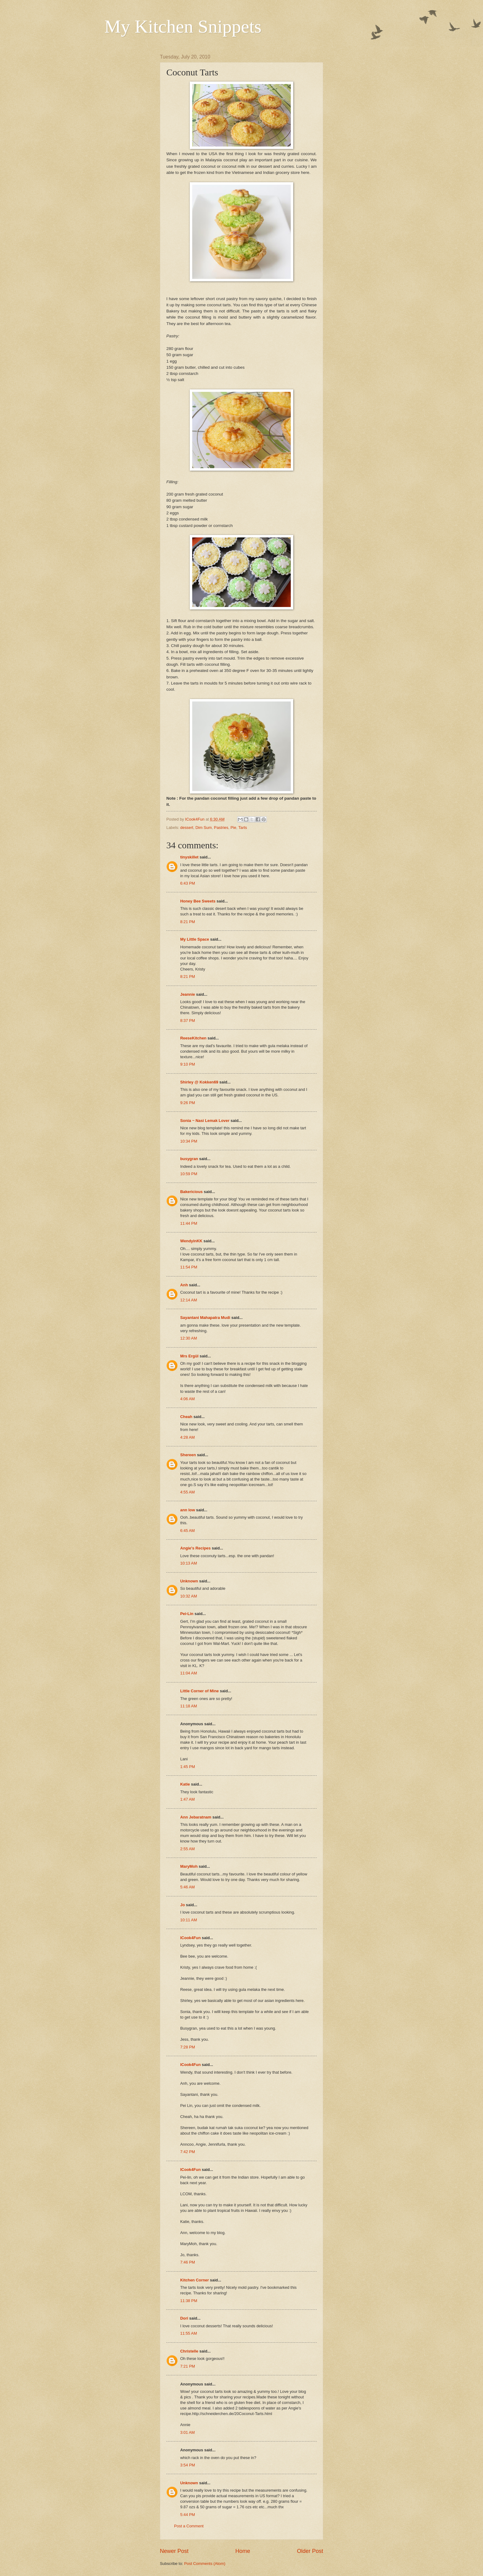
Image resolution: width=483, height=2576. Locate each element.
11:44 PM (188, 1223)
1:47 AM (187, 1799)
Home (242, 2551)
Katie (185, 1784)
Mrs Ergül (189, 1356)
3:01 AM (187, 2432)
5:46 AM (187, 1887)
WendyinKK (192, 1241)
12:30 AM (188, 1338)
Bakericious (191, 1191)
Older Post (310, 2551)
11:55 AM (188, 2333)
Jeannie (187, 994)
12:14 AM (188, 1300)
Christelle (189, 2351)
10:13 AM (188, 1563)
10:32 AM (188, 1596)
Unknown (189, 1581)
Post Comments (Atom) (204, 2563)
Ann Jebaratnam (195, 1817)
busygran (189, 1158)
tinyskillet (189, 857)
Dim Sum (204, 827)
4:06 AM (187, 1399)
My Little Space (194, 939)
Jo (182, 1905)
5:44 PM (187, 2514)
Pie (233, 827)
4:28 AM (187, 1437)
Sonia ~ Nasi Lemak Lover (204, 1120)
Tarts (242, 827)
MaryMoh (189, 1866)
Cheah (186, 1416)
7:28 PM (187, 2047)
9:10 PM (187, 1064)
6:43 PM (187, 883)
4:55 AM (187, 1492)
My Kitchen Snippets (183, 26)
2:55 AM (187, 1849)
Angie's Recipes (195, 1548)
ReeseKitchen (193, 1038)
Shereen (188, 1455)
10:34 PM (188, 1141)
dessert (186, 827)
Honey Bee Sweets (198, 901)
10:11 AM (188, 1920)
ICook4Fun (190, 1937)
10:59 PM (188, 1173)
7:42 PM (187, 2151)
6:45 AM (187, 1530)
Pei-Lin (186, 1613)
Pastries (221, 827)
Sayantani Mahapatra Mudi (205, 1317)
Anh (184, 1285)
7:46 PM (187, 2262)
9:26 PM (187, 1102)
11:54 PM (188, 1267)
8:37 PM (187, 1020)
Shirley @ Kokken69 (199, 1082)
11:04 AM (188, 1673)
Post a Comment (189, 2526)
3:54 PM (187, 2465)
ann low (187, 1510)
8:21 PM (187, 921)
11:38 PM (188, 2300)
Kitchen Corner (194, 2280)
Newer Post (174, 2551)
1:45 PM (187, 1766)
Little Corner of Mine (199, 1691)
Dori (184, 2318)
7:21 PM (187, 2366)
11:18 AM (188, 1706)
